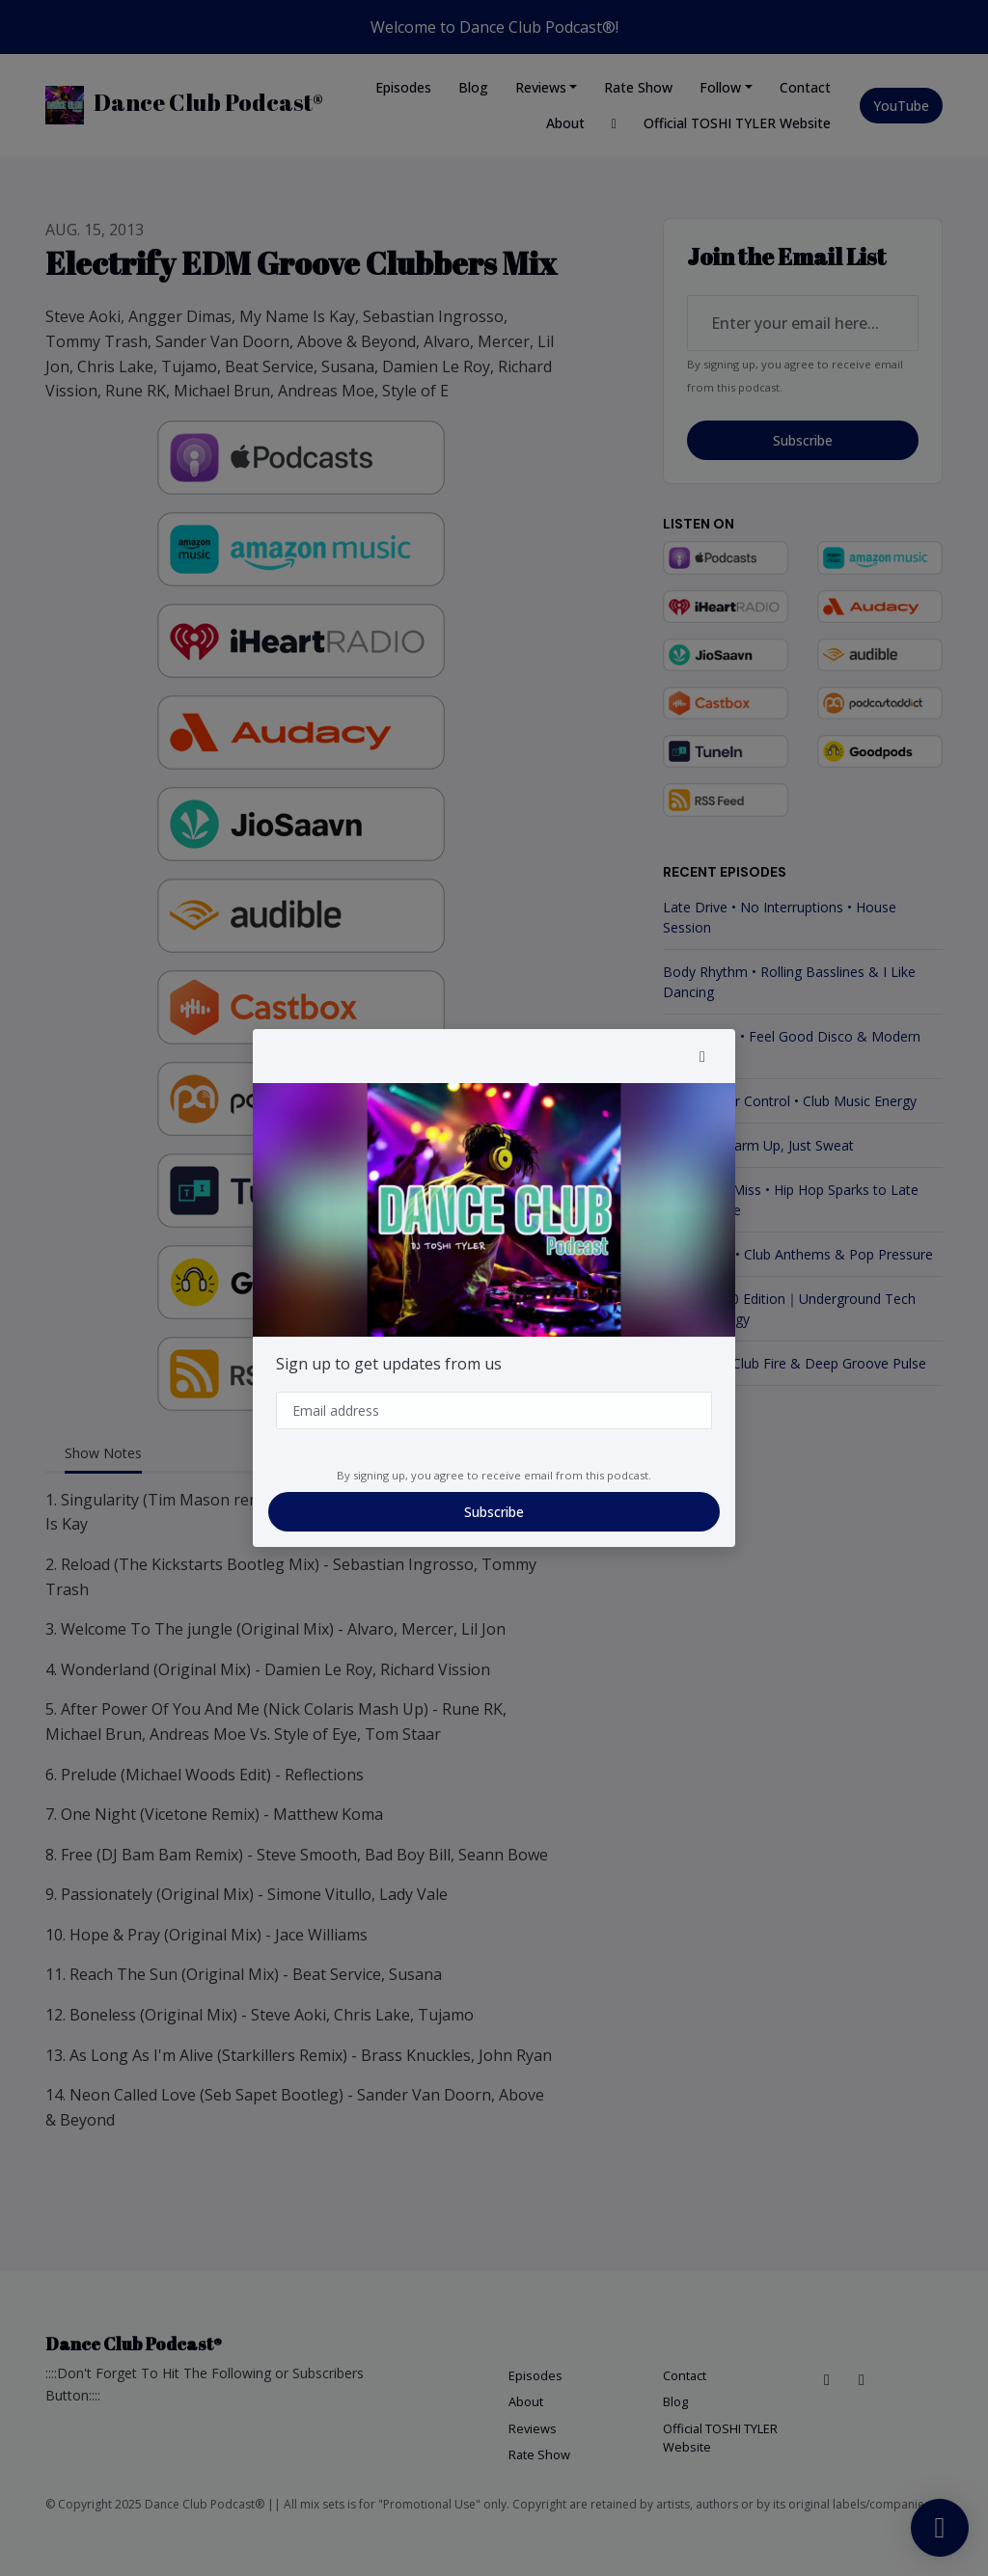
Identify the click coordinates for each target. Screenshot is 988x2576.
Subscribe (494, 1512)
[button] (702, 1056)
